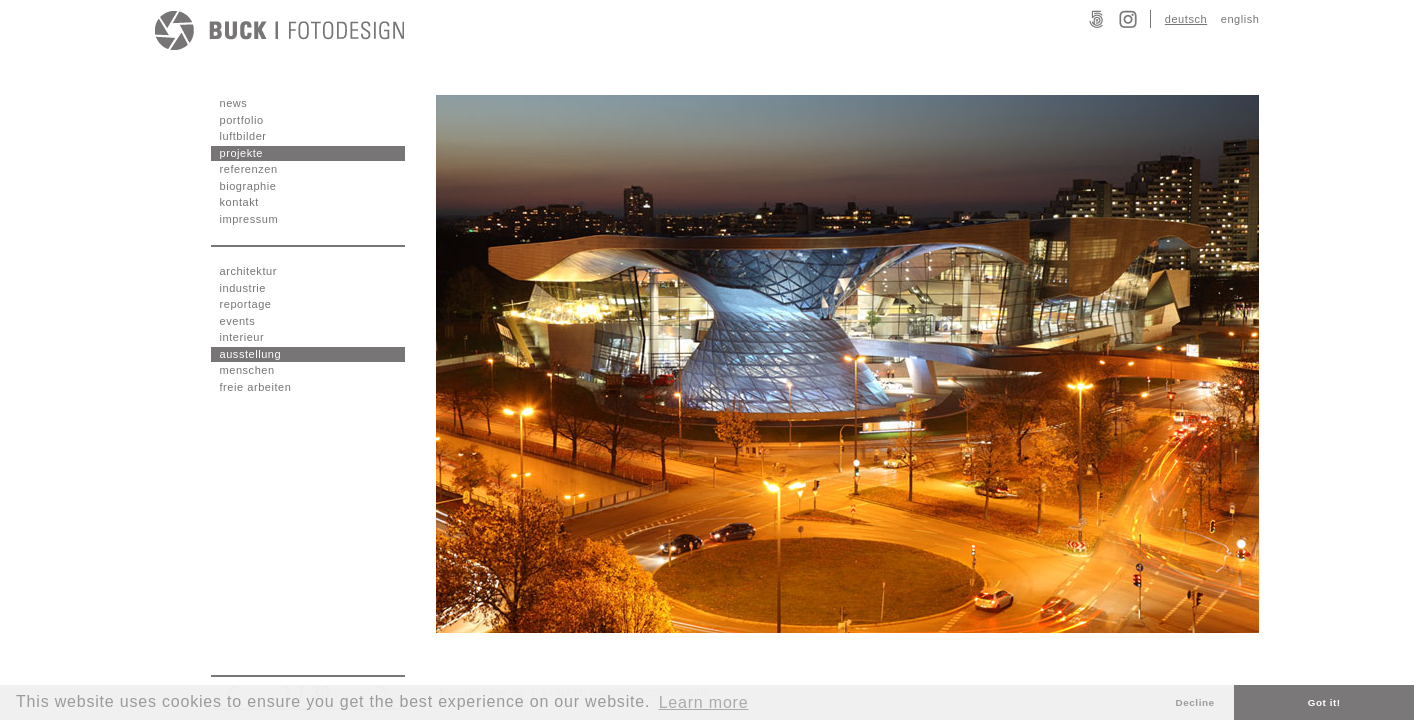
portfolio (242, 120)
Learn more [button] (704, 702)
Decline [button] (1195, 702)
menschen (247, 370)
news (234, 103)
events (238, 321)
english (1240, 19)
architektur (248, 271)
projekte (242, 153)
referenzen (249, 169)
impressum (249, 219)
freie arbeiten (256, 387)
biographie (248, 186)
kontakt (239, 202)
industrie (243, 288)
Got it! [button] (1324, 702)
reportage (246, 304)
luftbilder (243, 136)
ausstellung (251, 354)
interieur (242, 337)
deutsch (1186, 19)
